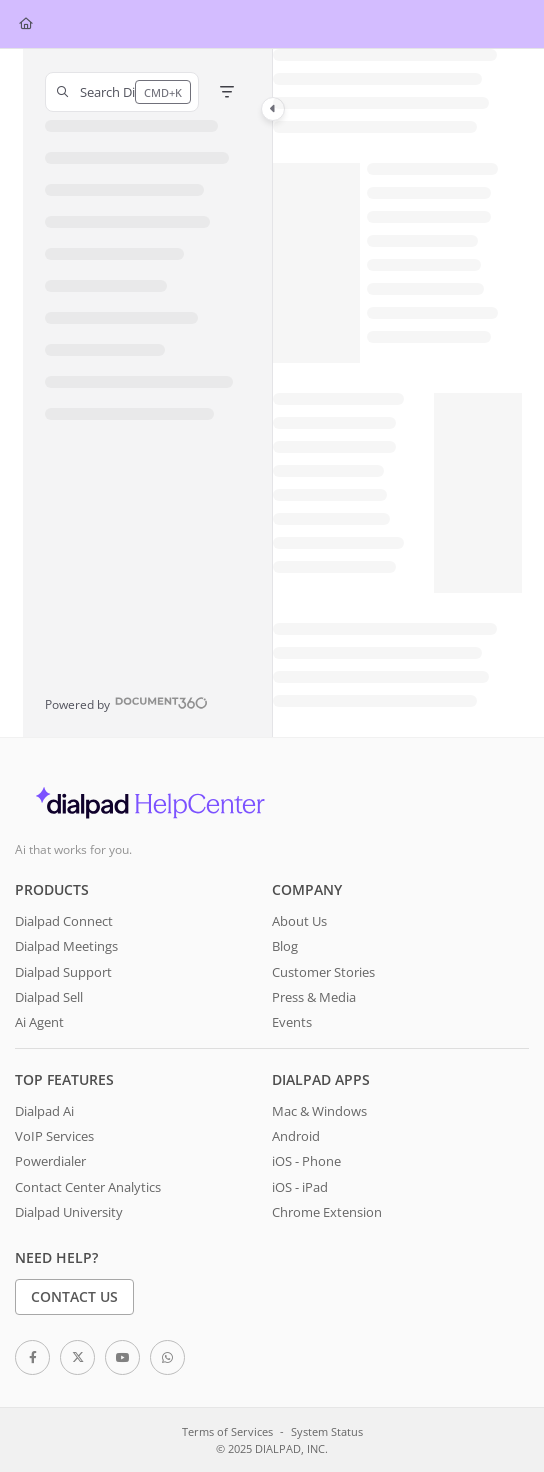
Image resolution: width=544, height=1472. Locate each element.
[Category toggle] (273, 109)
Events (292, 1022)
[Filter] (227, 92)
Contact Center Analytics (88, 1187)
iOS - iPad (300, 1187)
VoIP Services (54, 1136)
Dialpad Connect (64, 921)
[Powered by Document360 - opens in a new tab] (126, 702)
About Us (299, 921)
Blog (285, 946)
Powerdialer (50, 1161)
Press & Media (314, 997)
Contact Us (74, 1296)
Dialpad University (69, 1212)
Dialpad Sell (49, 997)
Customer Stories (323, 972)
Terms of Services (227, 1431)
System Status (327, 1431)
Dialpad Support (63, 972)
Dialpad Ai (44, 1111)
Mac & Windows (319, 1111)
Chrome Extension (327, 1212)
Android (296, 1136)
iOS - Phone (306, 1161)
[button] (122, 92)
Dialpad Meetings (66, 946)
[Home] (26, 24)
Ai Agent (39, 1022)
